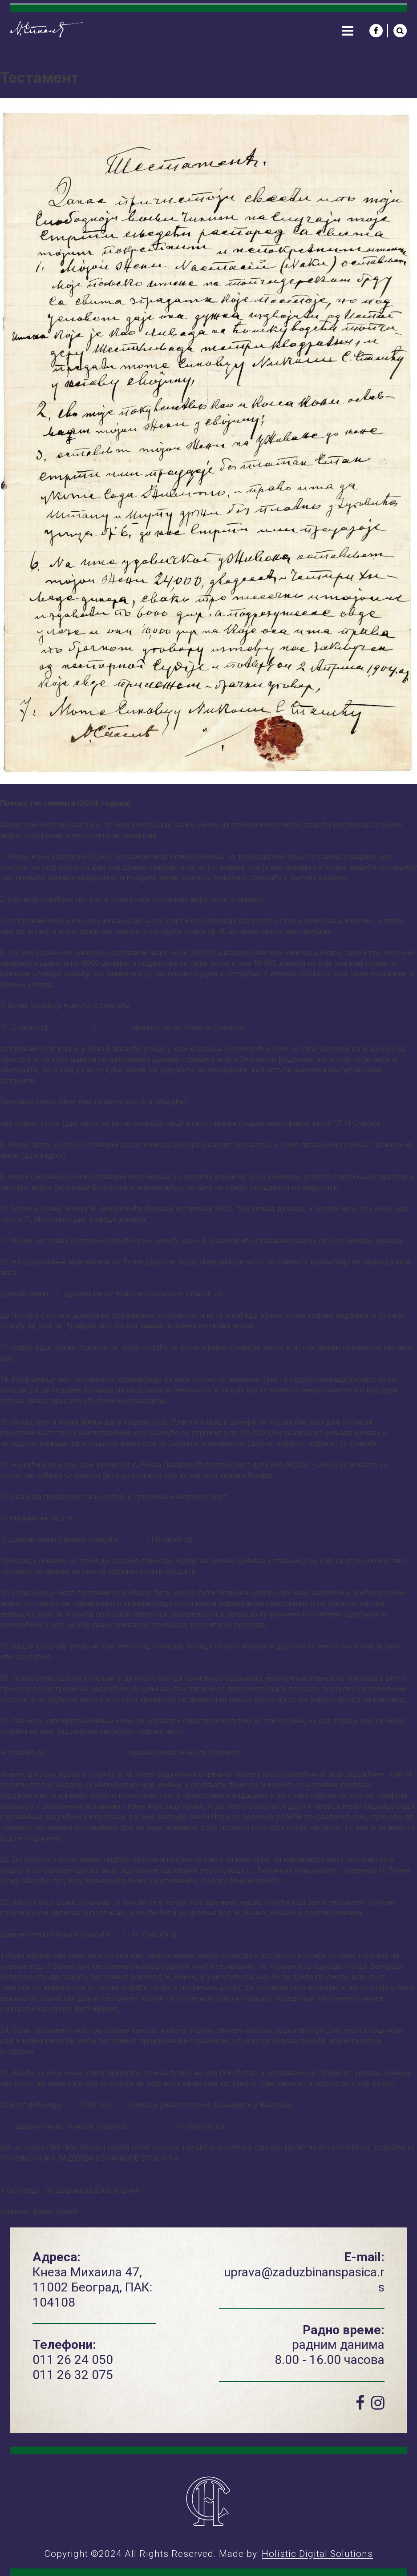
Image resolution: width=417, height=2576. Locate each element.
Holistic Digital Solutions (317, 2553)
